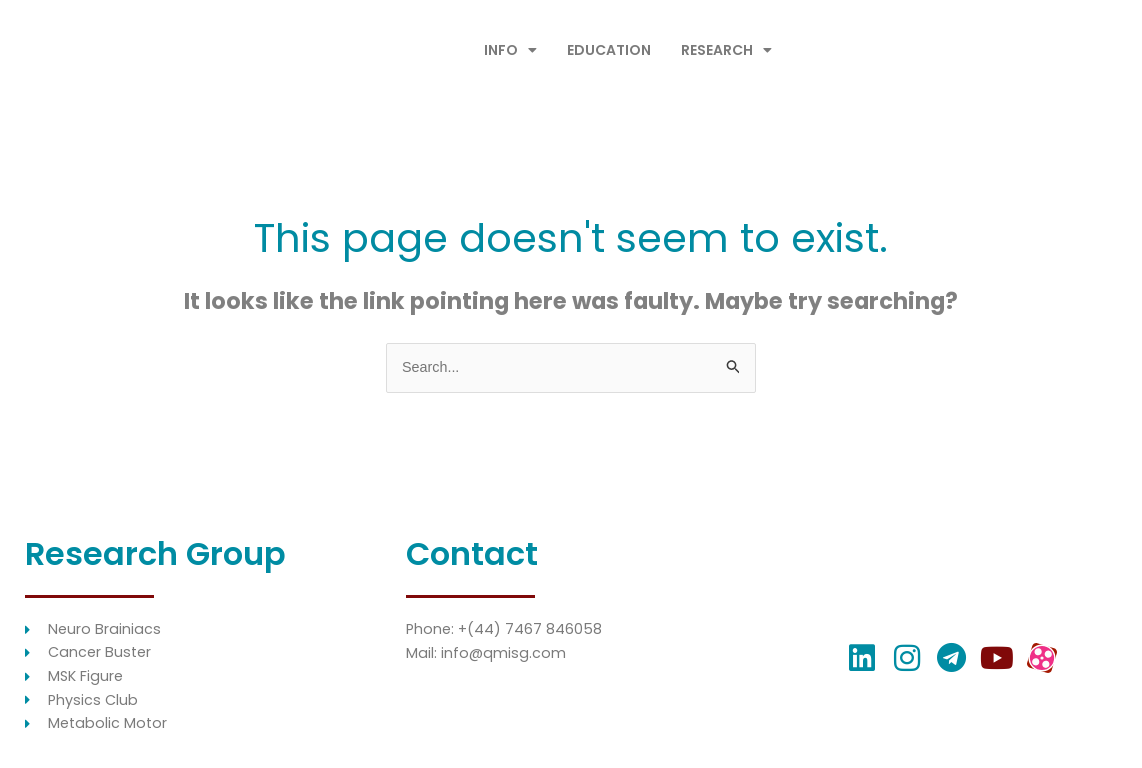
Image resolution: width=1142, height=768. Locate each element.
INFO (510, 50)
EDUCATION (609, 50)
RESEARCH (726, 50)
